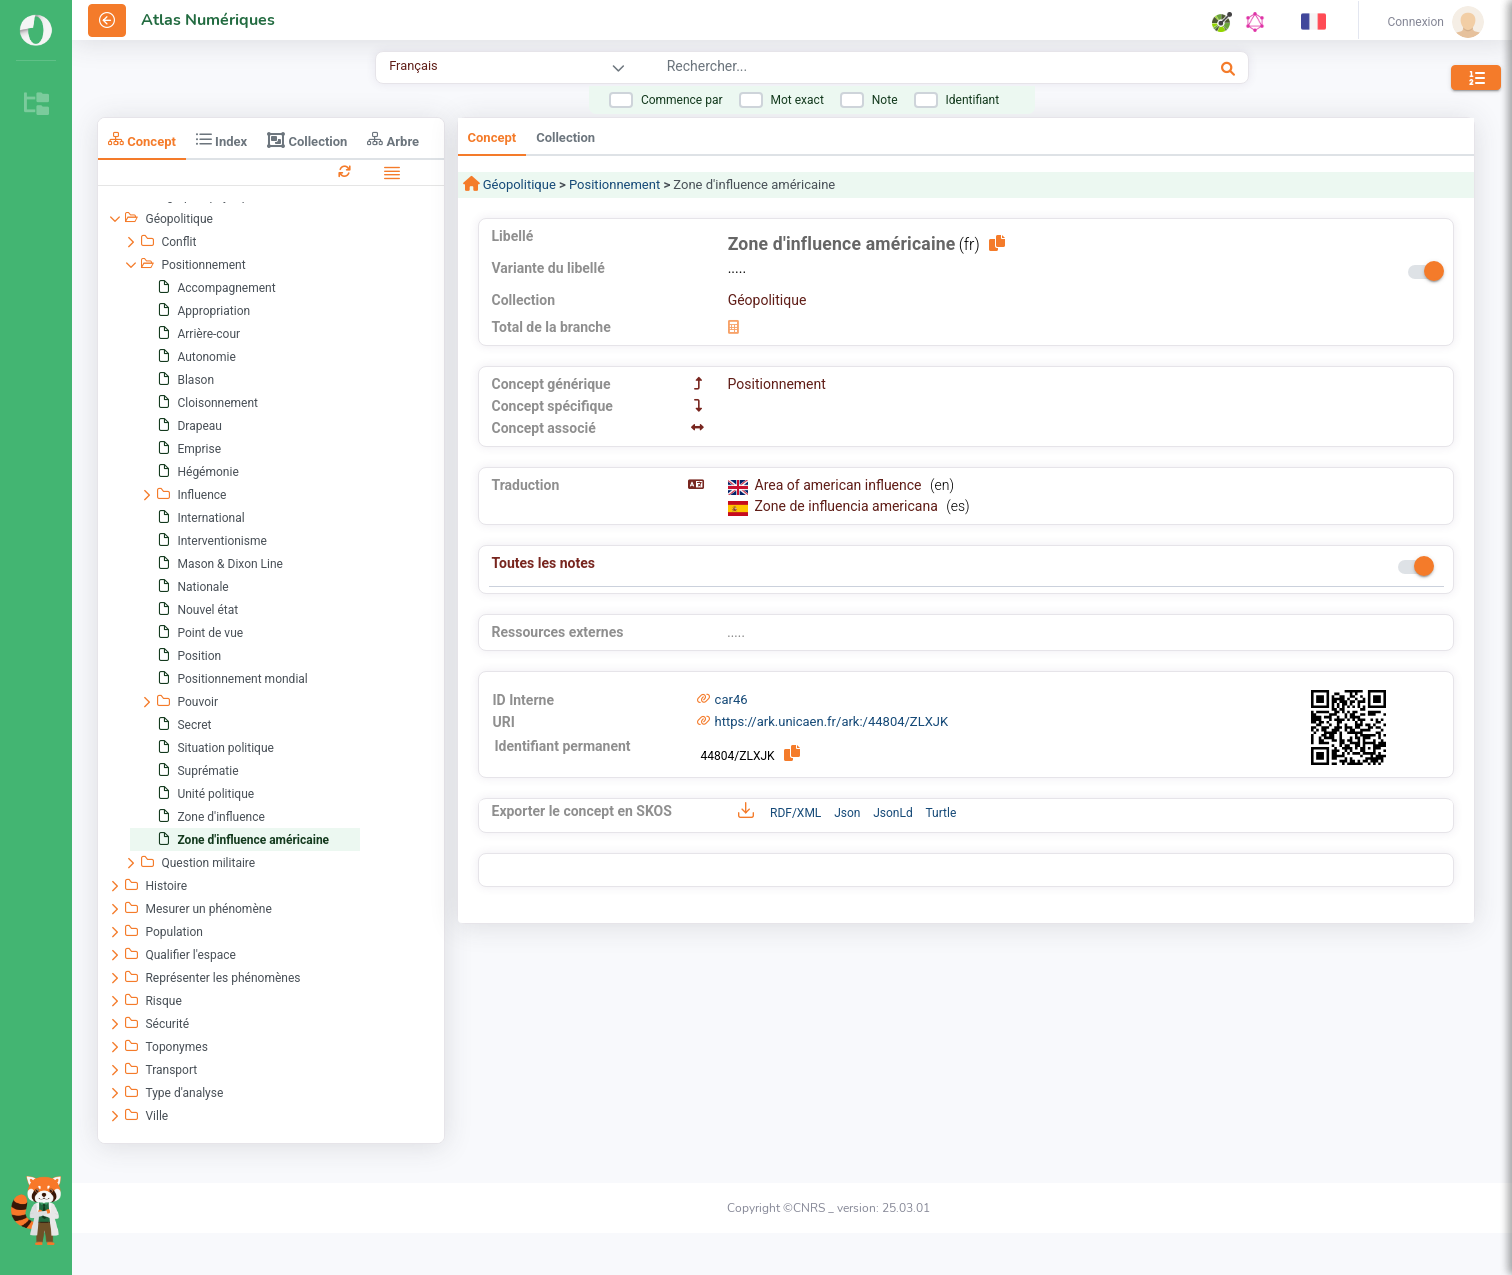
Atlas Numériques (208, 20)
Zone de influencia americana (848, 506)
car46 (731, 699)
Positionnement (614, 184)
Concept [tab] (142, 139)
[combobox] (877, 69)
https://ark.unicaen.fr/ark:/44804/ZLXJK (832, 721)
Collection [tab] (307, 140)
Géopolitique (518, 184)
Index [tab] (221, 139)
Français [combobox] (413, 65)
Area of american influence (840, 485)
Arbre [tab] (393, 139)
